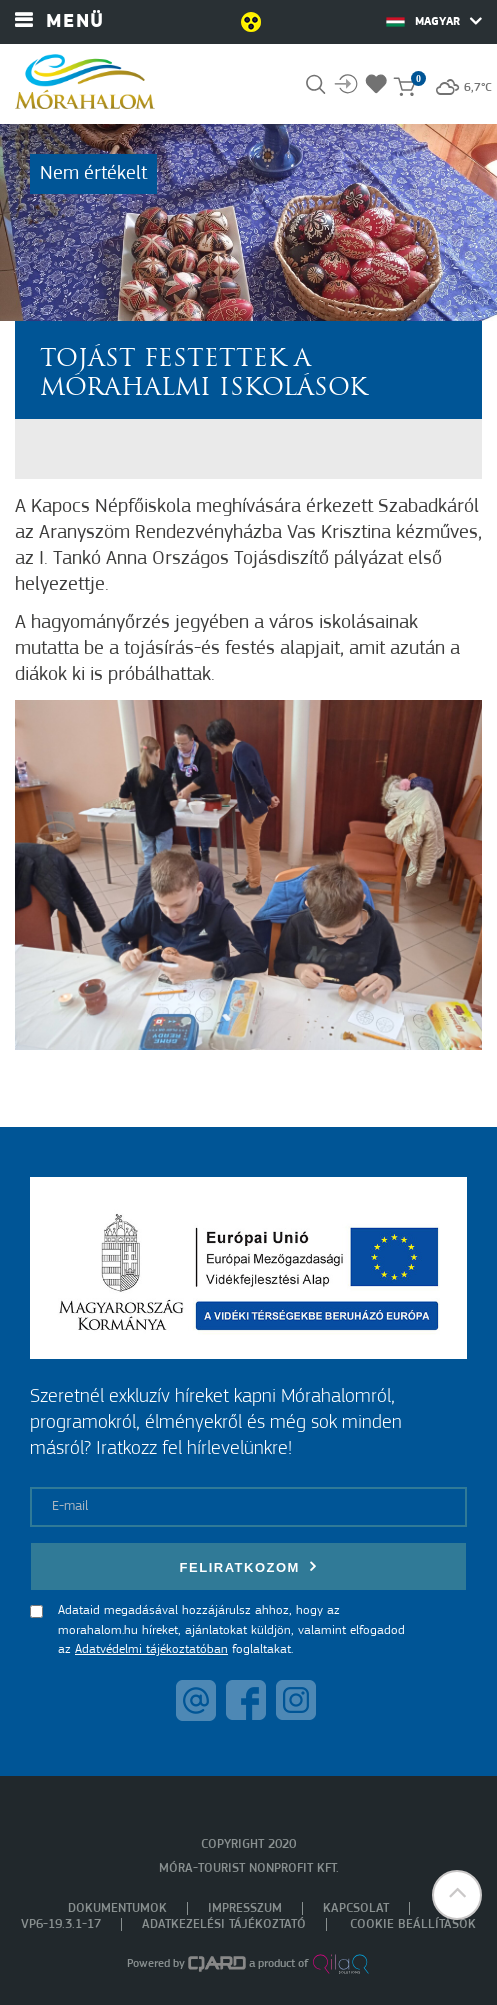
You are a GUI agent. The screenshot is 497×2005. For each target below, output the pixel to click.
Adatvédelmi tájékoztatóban (151, 1649)
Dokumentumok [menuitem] (117, 1908)
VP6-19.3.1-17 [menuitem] (61, 1924)
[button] (457, 1895)
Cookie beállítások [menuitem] (413, 1924)
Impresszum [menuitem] (245, 1908)
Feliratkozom (249, 1566)
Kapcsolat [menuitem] (356, 1908)
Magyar (434, 21)
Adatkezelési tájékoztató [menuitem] (224, 1924)
